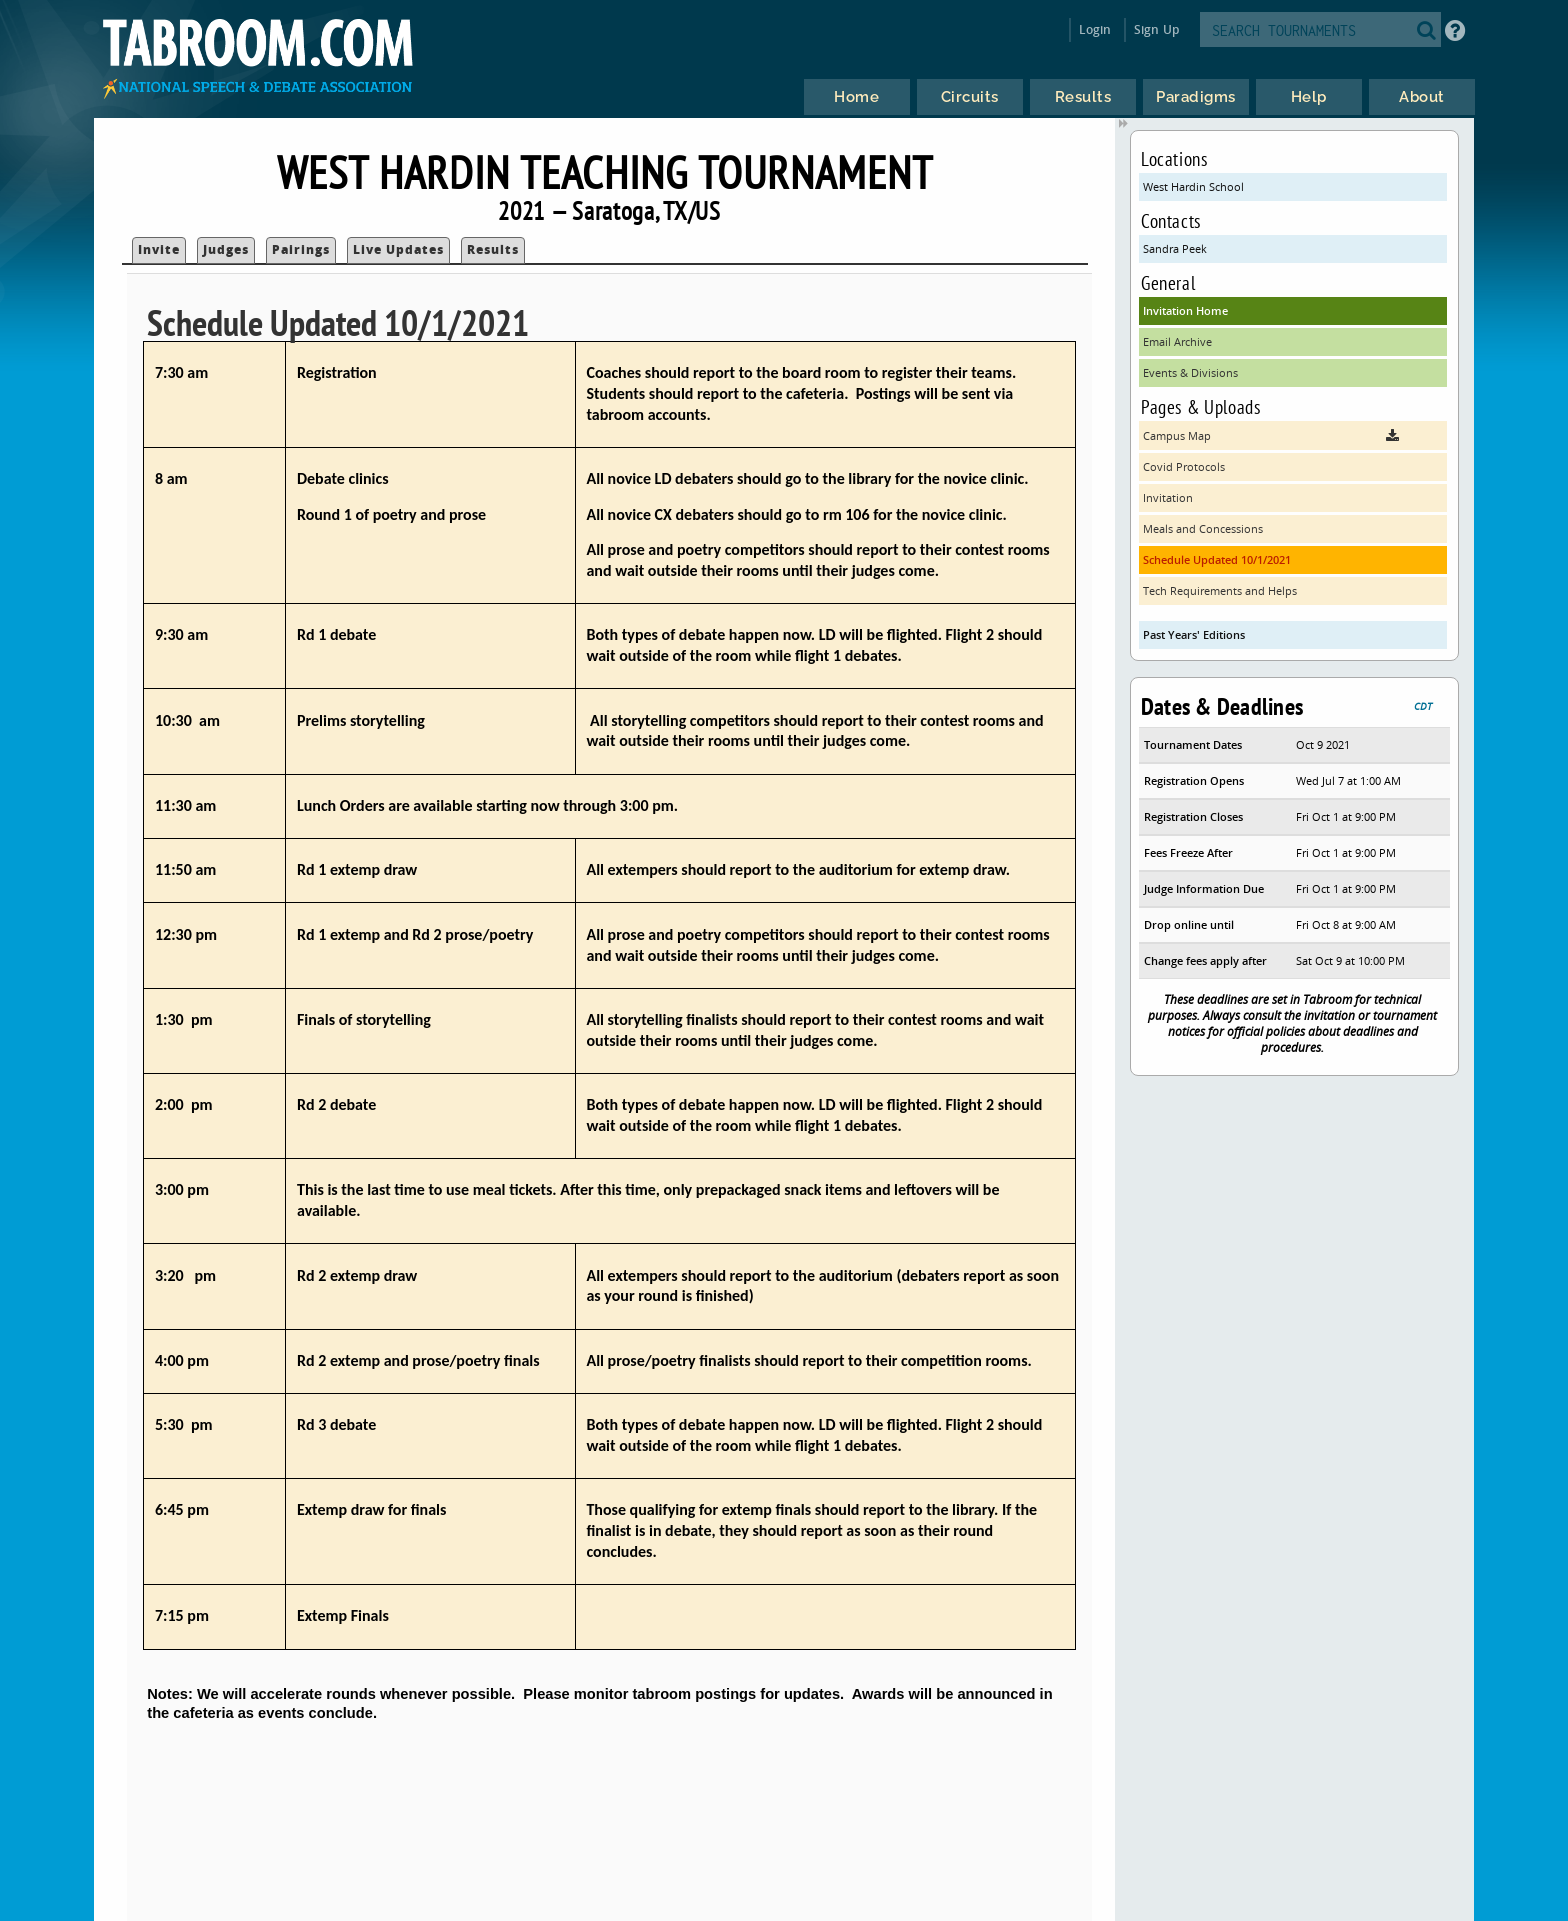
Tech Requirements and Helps (1220, 590)
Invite (159, 249)
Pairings (301, 249)
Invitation (1168, 497)
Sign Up (1156, 29)
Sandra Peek (1175, 248)
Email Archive (1177, 341)
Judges (226, 249)
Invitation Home (1185, 310)
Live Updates (398, 249)
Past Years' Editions (1194, 634)
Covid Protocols (1184, 466)
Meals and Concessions (1203, 528)
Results (493, 249)
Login (1095, 29)
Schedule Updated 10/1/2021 (1217, 559)
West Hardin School (1193, 186)
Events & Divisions (1190, 372)
